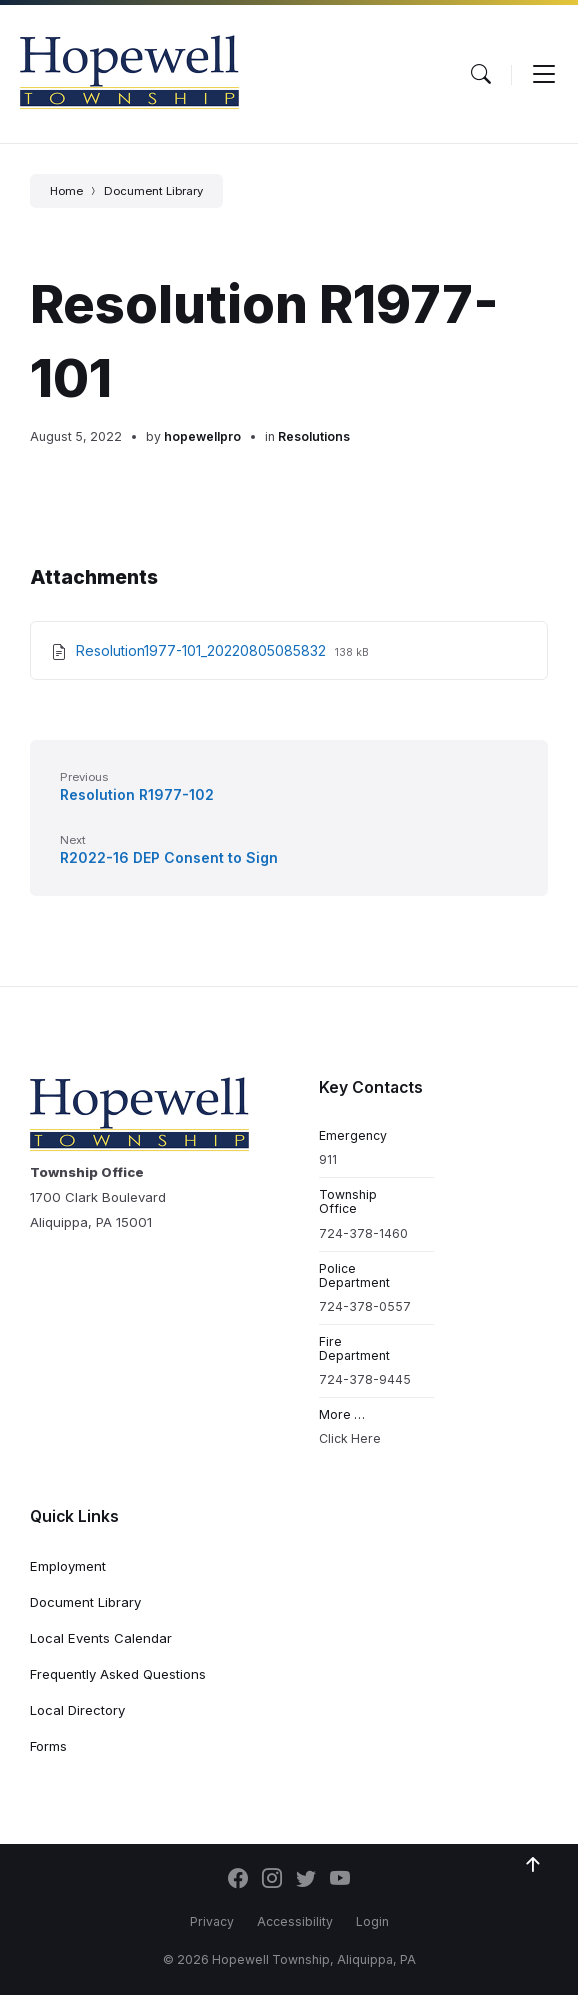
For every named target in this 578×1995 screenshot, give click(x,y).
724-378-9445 (365, 1379)
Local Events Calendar (101, 1638)
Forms (48, 1746)
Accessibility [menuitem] (295, 1921)
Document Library (153, 191)
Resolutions (314, 436)
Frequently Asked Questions (118, 1674)
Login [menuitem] (372, 1921)
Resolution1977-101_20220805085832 (203, 650)
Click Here (350, 1438)
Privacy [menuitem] (212, 1921)
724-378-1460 (363, 1233)
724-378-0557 (365, 1306)
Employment (68, 1566)
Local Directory (77, 1710)
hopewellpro (202, 436)
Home (66, 191)
